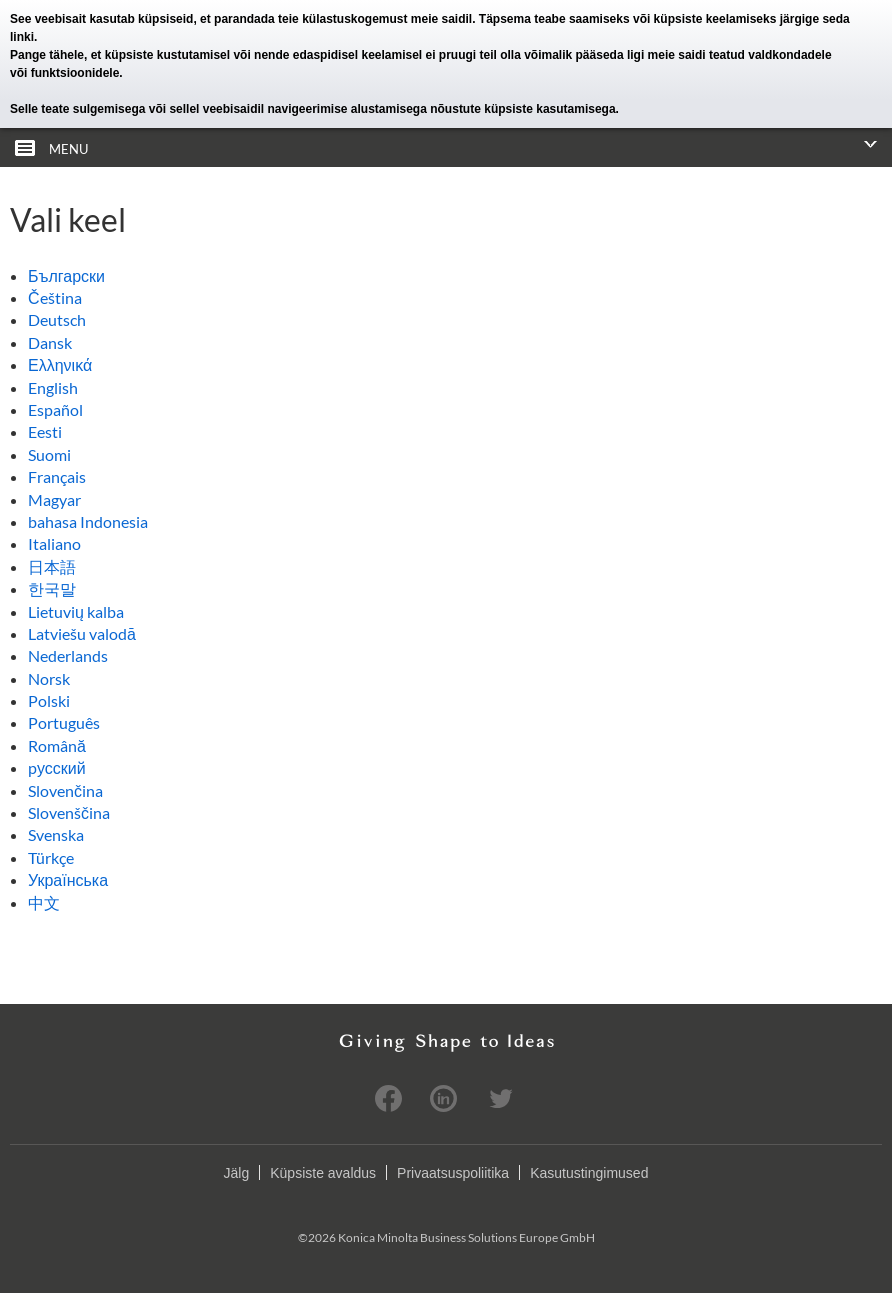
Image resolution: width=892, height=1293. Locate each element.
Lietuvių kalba (76, 611)
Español (55, 409)
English (53, 387)
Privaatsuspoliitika (453, 1173)
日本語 (52, 566)
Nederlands (68, 655)
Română (57, 745)
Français (57, 476)
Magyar (54, 499)
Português (64, 722)
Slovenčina (65, 790)
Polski (49, 700)
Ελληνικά (60, 364)
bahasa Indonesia (88, 521)
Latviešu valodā (82, 633)
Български (66, 275)
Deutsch (57, 319)
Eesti (45, 431)
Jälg (237, 1173)
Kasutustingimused (589, 1173)
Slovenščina (69, 812)
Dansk (50, 342)
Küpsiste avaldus (323, 1173)
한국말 (52, 588)
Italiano (54, 543)
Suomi (49, 454)
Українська (68, 879)
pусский (57, 767)
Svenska (56, 834)
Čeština (55, 297)
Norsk (49, 678)
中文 (44, 902)
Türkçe (51, 857)
